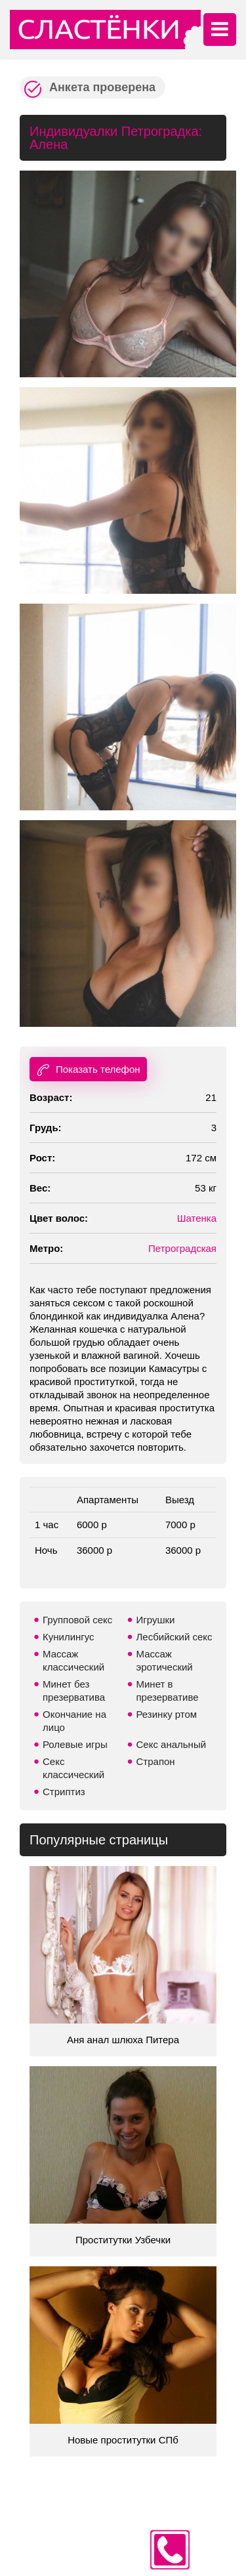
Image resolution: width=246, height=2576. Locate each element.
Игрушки (155, 1619)
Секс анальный (171, 1744)
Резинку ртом (166, 1714)
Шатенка (196, 1218)
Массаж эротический (164, 1660)
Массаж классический (73, 1660)
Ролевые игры (75, 1744)
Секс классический (73, 1768)
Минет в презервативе (167, 1690)
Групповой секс (77, 1619)
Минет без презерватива (74, 1690)
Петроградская (182, 1248)
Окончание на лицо (74, 1721)
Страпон (155, 1761)
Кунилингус (68, 1636)
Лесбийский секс (174, 1636)
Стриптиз (64, 1791)
